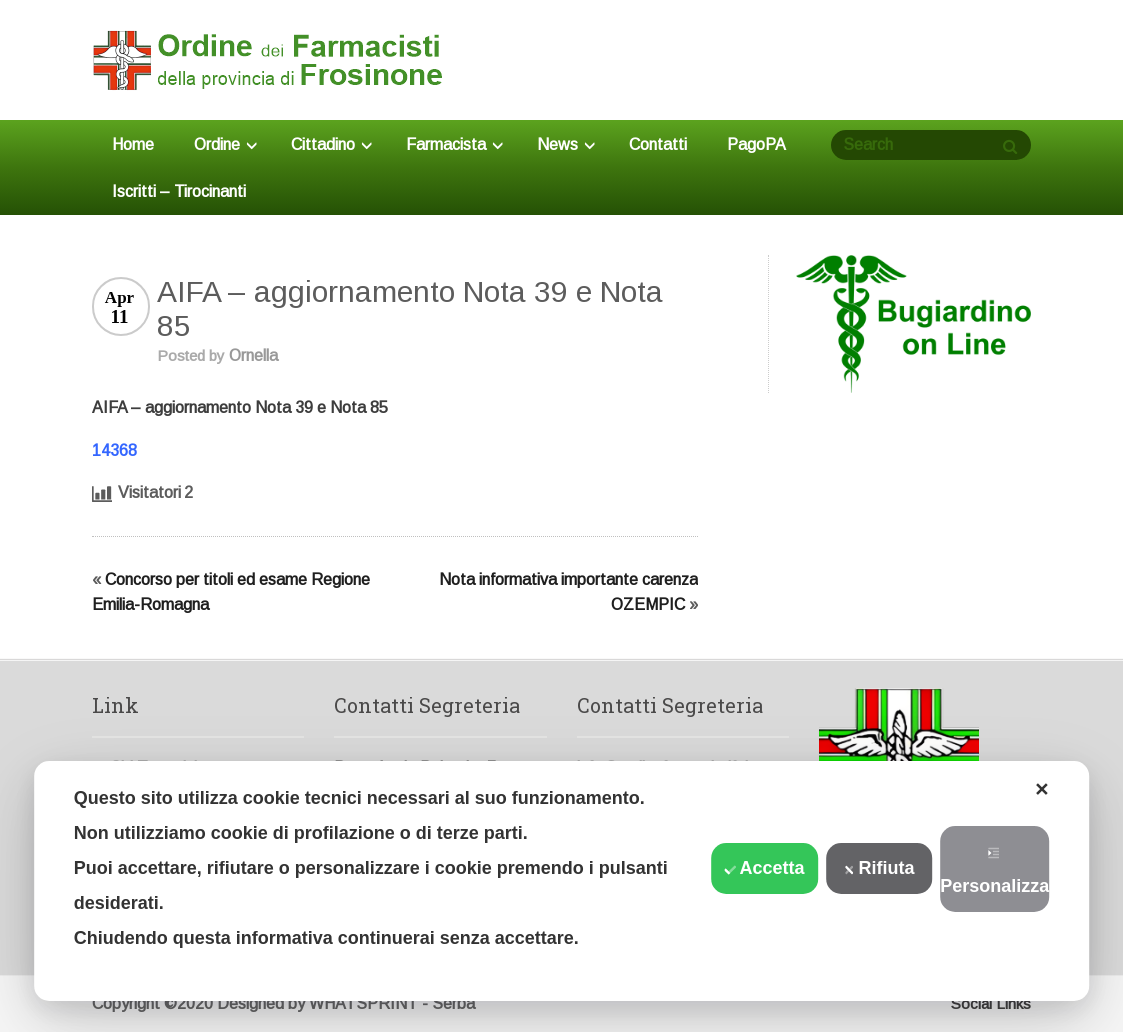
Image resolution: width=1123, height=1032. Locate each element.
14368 (114, 450)
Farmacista (454, 144)
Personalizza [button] (994, 871)
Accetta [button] (765, 868)
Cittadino (331, 144)
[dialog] (562, 881)
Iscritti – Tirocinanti (179, 191)
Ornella (253, 355)
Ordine (225, 144)
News (566, 144)
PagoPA (756, 144)
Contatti (658, 144)
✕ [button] (1041, 790)
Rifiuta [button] (879, 868)
